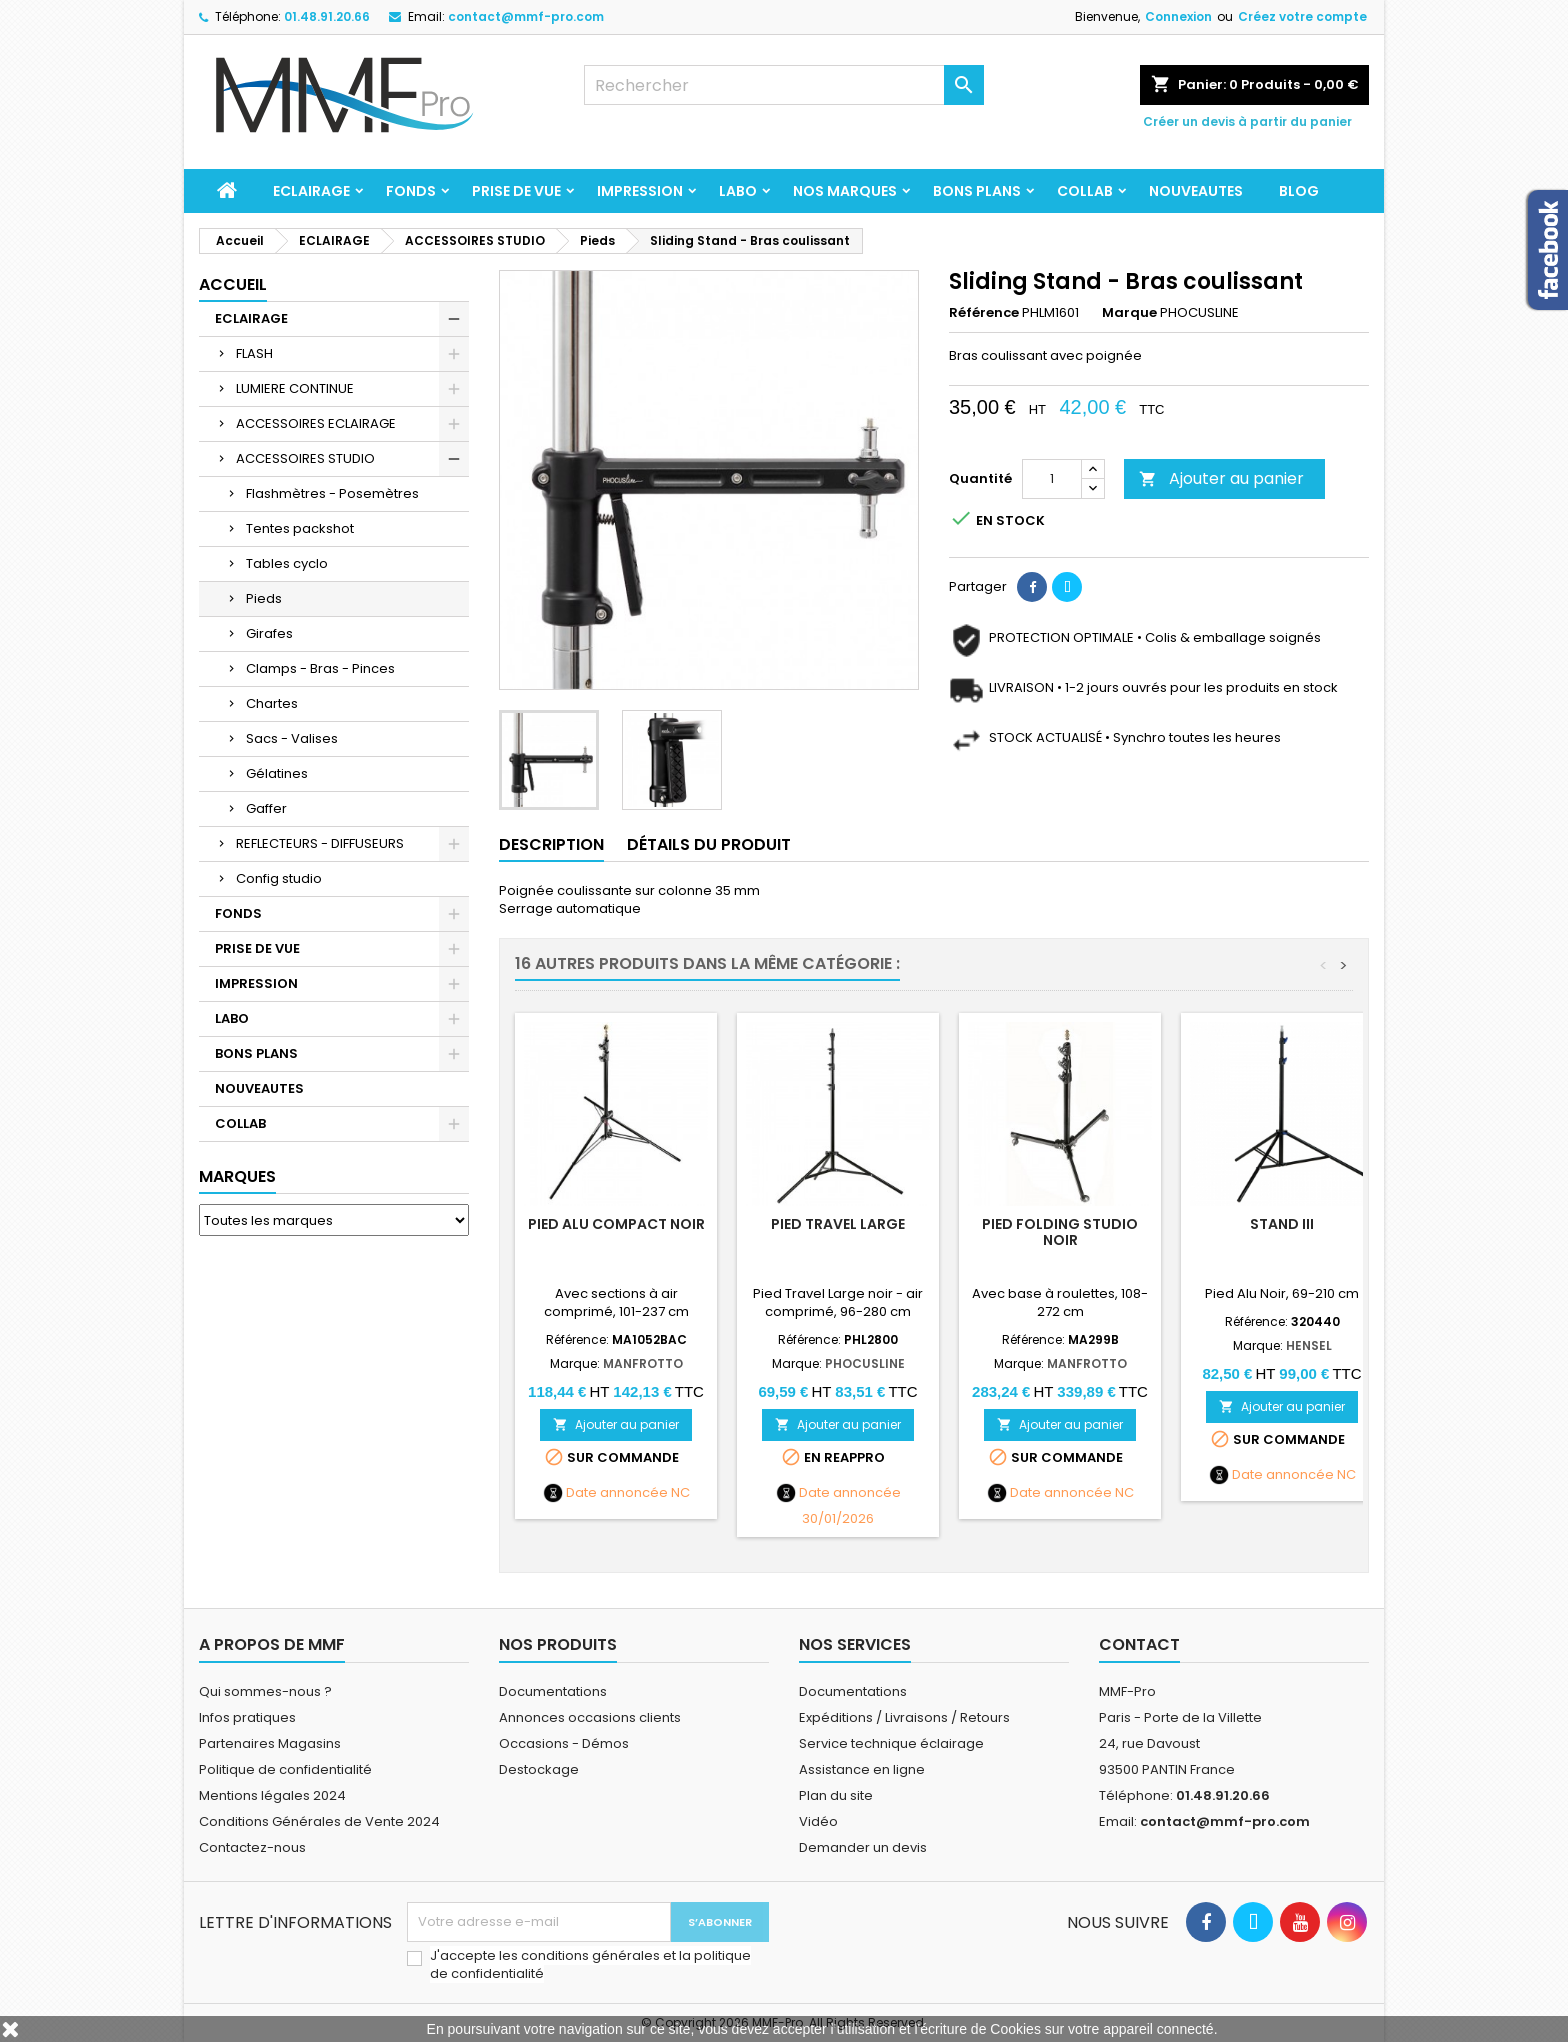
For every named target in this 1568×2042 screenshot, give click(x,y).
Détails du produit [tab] (709, 844)
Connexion (1178, 16)
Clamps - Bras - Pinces (320, 668)
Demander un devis (863, 1847)
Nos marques (845, 191)
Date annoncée (617, 1493)
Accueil (233, 284)
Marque (1129, 313)
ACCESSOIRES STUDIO (305, 458)
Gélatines (277, 773)
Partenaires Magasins (270, 1743)
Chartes (272, 703)
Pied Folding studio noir (1060, 1232)
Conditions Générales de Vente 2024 (319, 1821)
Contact (1139, 1644)
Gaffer (266, 808)
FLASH (254, 353)
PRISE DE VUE (516, 191)
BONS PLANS (977, 191)
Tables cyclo (287, 563)
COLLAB (1085, 191)
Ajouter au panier (1221, 478)
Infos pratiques (247, 1717)
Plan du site (836, 1795)
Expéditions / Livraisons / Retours (904, 1717)
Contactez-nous (252, 1847)
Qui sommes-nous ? (265, 1691)
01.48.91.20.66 (327, 16)
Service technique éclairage (891, 1743)
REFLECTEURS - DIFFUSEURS (320, 843)
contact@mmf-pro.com (526, 16)
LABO (738, 191)
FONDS (411, 191)
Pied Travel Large (838, 1224)
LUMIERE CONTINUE (295, 388)
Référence (984, 313)
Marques (237, 1176)
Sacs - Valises (292, 738)
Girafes (269, 633)
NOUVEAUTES (1196, 191)
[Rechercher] (784, 85)
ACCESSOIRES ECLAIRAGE (316, 423)
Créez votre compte (1302, 16)
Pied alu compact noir (616, 1224)
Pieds (264, 598)
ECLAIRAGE (311, 191)
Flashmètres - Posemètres (332, 493)
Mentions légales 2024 (272, 1795)
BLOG (1299, 191)
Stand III (1282, 1224)
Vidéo (818, 1821)
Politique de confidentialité (285, 1769)
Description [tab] (551, 844)
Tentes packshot (300, 528)
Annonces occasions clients (590, 1717)
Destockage (539, 1769)
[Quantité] (1052, 479)
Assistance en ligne (862, 1769)
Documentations (553, 1691)
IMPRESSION (640, 191)
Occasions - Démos (564, 1743)
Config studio (279, 878)
